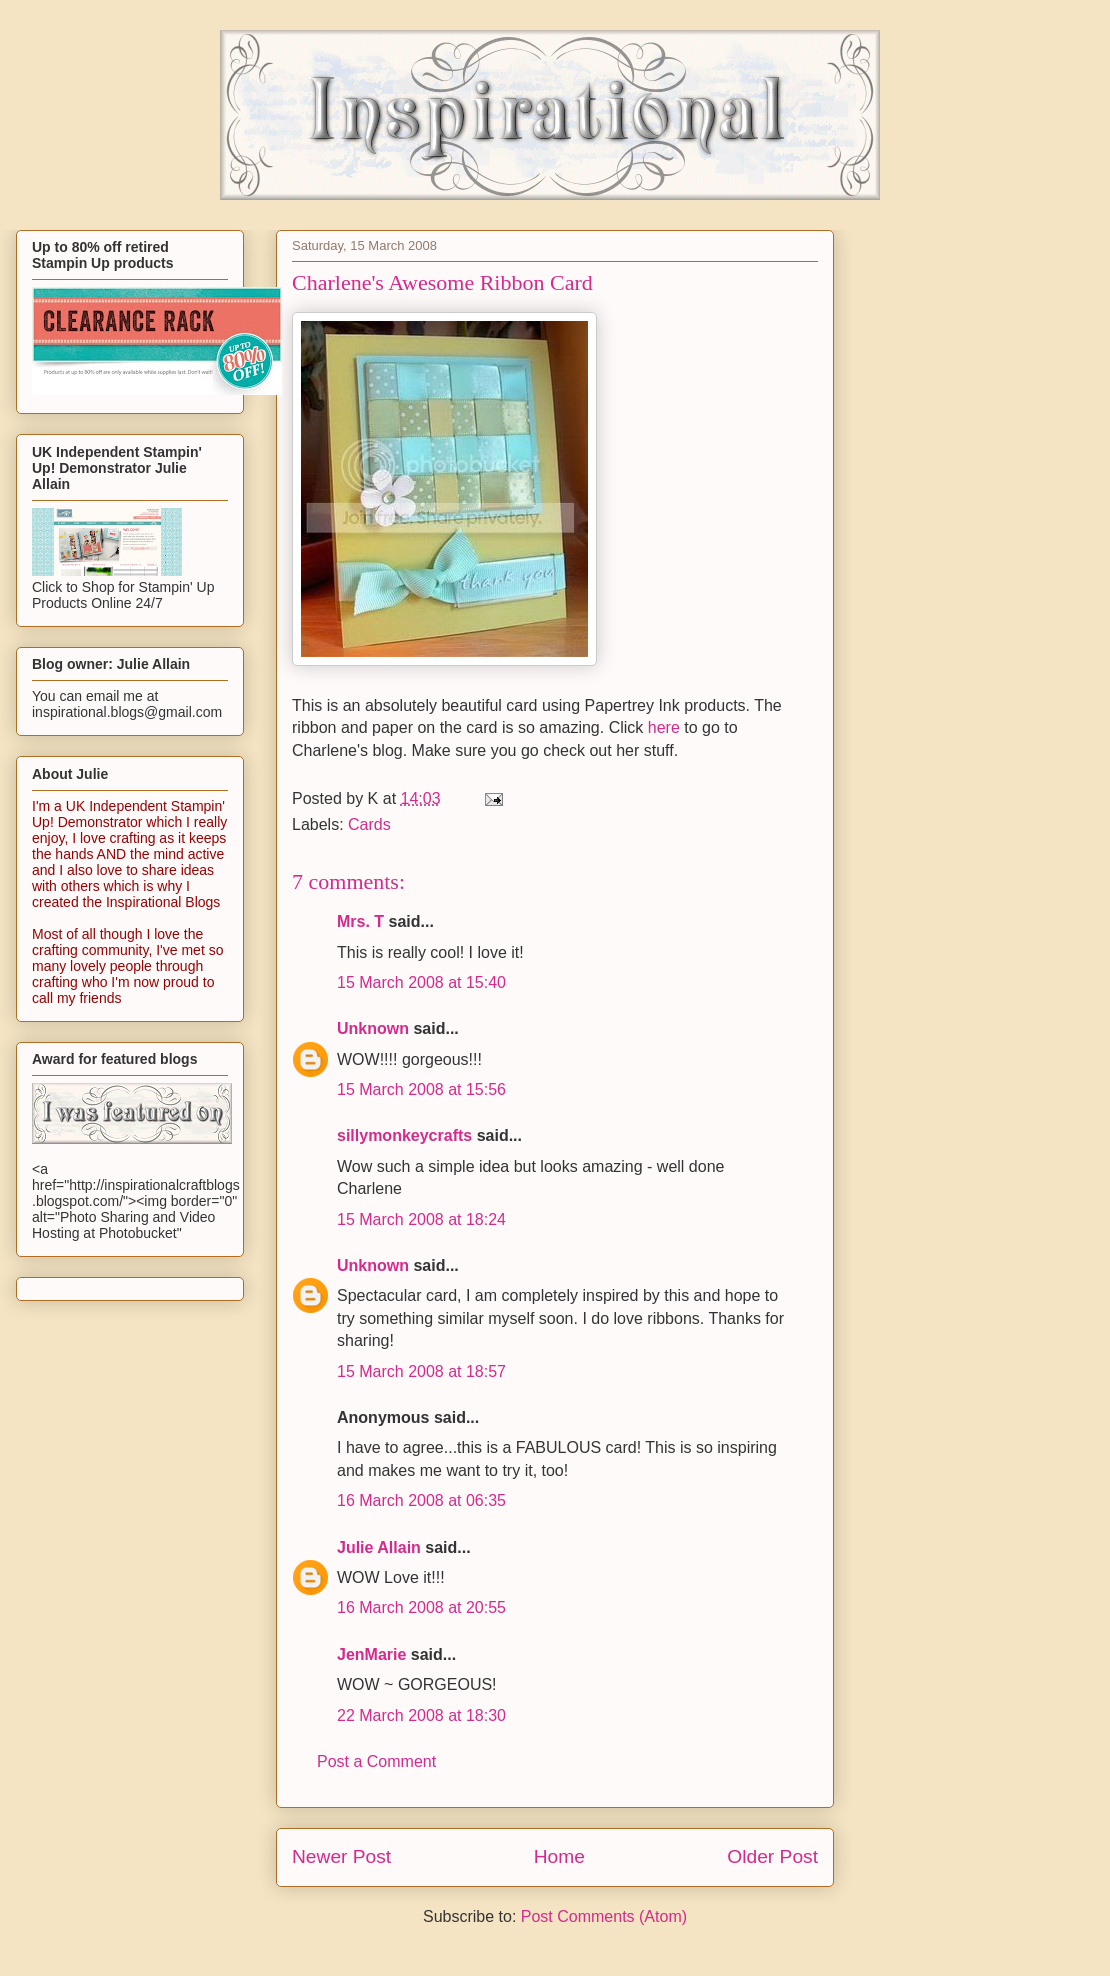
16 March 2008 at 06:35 (421, 1500)
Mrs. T (360, 921)
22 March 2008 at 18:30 (421, 1715)
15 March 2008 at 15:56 (421, 1089)
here (664, 727)
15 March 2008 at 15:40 (421, 982)
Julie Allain (379, 1547)
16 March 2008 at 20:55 (421, 1607)
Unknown (373, 1028)
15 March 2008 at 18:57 (421, 1371)
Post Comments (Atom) (604, 1916)
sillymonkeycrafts (404, 1135)
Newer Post (341, 1856)
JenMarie (371, 1654)
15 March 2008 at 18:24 (421, 1219)
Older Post (772, 1856)
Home (559, 1856)
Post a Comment (376, 1761)
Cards (369, 824)
